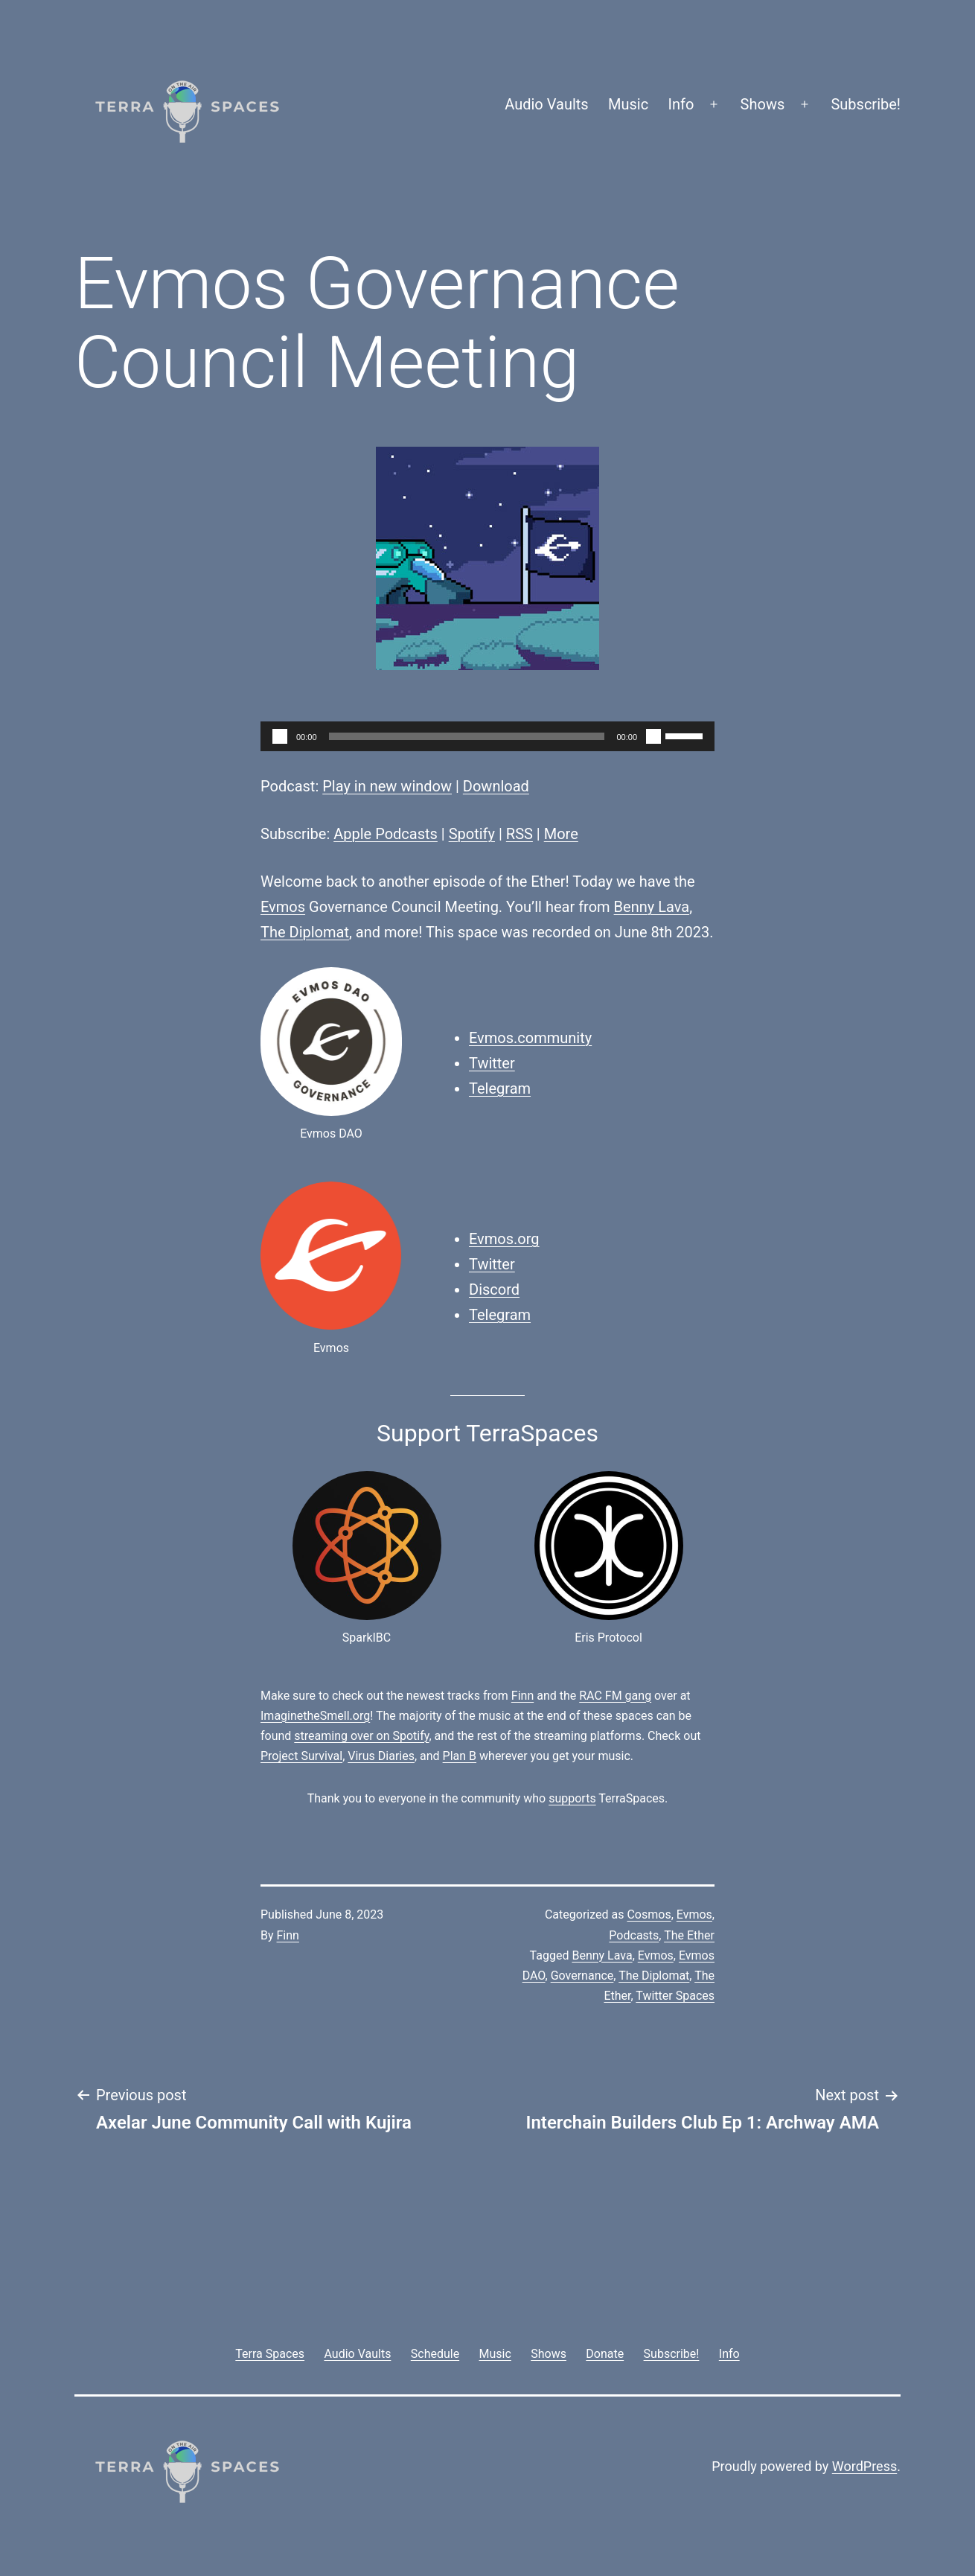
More (561, 834)
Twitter (492, 1063)
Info (681, 104)
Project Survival (301, 1756)
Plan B (459, 1756)
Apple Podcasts (385, 834)
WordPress (864, 2466)
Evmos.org (504, 1239)
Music (628, 104)
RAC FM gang (615, 1696)
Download (496, 786)
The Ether (689, 1935)
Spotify (472, 834)
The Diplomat (304, 932)
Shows (763, 104)
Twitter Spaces (675, 1996)
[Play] (279, 736)
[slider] (467, 736)
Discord (494, 1289)
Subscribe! (866, 104)
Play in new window (387, 786)
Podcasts (634, 1935)
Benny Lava (652, 907)
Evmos (282, 907)
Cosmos (649, 1914)
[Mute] (653, 736)
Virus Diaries (381, 1756)
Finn (522, 1696)
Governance (582, 1975)
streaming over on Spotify (361, 1736)
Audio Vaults (546, 104)
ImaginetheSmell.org (315, 1716)
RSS (519, 834)
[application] (487, 736)
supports (572, 1798)
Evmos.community (530, 1038)
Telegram (500, 1088)
